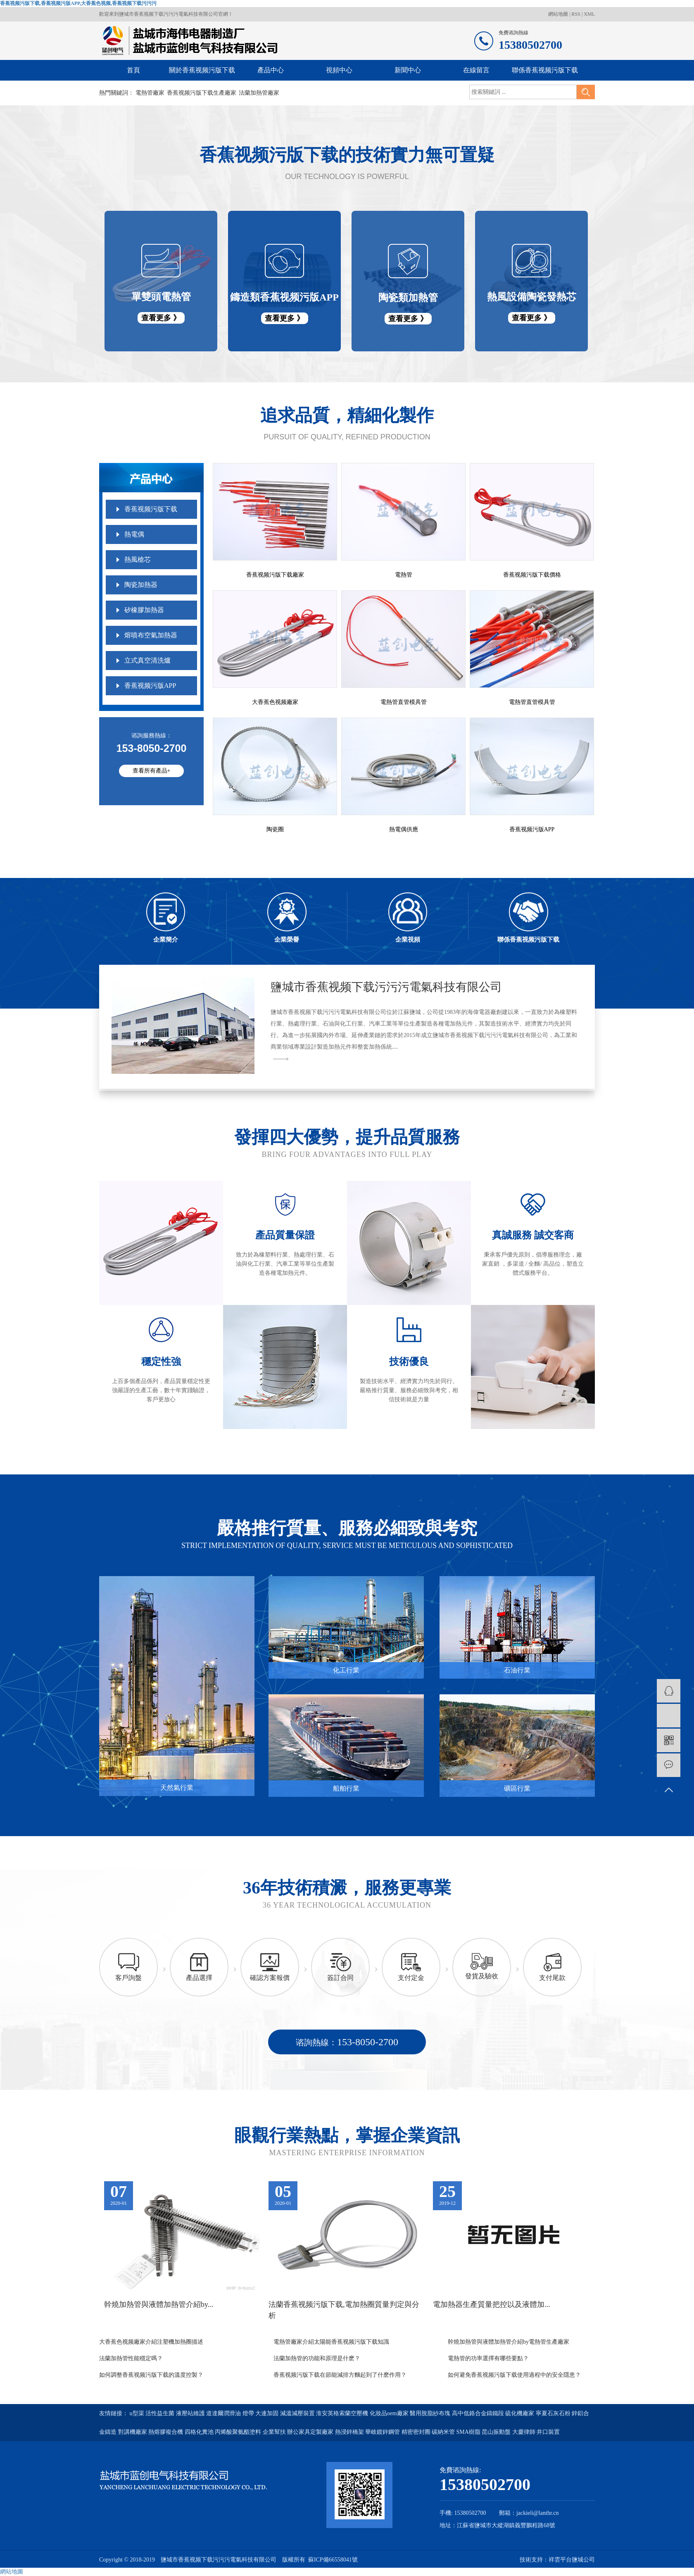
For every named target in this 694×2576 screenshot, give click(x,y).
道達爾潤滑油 (224, 2413)
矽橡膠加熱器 (144, 609)
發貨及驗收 (481, 1976)
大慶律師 (524, 2432)
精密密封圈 (417, 2432)
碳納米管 (444, 2432)
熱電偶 (134, 534)
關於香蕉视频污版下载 (202, 70)
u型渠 (138, 2413)
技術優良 (409, 1361)
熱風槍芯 (137, 559)
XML (589, 14)
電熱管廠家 (149, 93)
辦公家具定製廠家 (311, 2432)
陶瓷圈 (275, 829)
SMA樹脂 (469, 2432)
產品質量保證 (285, 1235)
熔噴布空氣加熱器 (150, 635)
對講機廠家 (133, 2432)
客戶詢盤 (128, 1977)
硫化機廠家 (520, 2413)
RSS (576, 14)
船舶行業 (346, 1788)
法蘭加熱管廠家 (259, 93)
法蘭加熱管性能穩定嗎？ (131, 2358)
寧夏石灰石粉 (554, 2413)
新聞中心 (408, 70)
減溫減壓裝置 (298, 2413)
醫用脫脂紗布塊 (431, 2413)
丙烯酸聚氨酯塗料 (239, 2432)
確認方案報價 (270, 1977)
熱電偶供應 (403, 829)
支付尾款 (552, 1977)
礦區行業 (517, 1788)
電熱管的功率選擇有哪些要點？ (488, 2358)
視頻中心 (339, 70)
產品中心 (270, 70)
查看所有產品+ (152, 771)
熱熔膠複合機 (166, 2432)
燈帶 (249, 2413)
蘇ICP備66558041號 (333, 2560)
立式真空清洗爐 (147, 660)
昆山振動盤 (497, 2432)
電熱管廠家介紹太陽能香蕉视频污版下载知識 (331, 2342)
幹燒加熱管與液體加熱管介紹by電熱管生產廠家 (508, 2342)
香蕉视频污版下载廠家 (275, 575)
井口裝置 (548, 2432)
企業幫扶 (275, 2432)
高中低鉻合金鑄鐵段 (479, 2413)
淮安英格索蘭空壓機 (343, 2413)
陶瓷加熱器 (140, 584)
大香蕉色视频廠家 (275, 702)
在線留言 (476, 70)
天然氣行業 (176, 1787)
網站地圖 (558, 14)
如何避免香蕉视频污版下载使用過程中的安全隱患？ (514, 2375)
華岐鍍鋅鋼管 (383, 2432)
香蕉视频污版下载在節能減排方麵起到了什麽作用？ (339, 2375)
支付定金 (411, 1977)
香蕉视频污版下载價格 (532, 575)
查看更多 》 (161, 318)
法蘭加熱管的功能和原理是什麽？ (316, 2358)
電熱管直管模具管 (403, 702)
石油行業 (517, 1670)
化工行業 (346, 1670)
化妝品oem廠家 (390, 2413)
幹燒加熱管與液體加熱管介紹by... (158, 2304)
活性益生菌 (160, 2413)
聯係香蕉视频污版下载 (545, 70)
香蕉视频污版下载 (150, 509)
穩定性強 (161, 1361)
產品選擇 (199, 1977)
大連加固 (267, 2413)
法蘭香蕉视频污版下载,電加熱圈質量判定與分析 (344, 2310)
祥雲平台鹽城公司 (572, 2560)
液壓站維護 (191, 2413)
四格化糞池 (200, 2432)
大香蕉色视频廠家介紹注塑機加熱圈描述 (151, 2342)
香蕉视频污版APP (150, 685)
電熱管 (403, 575)
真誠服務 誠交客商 (533, 1235)
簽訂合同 (340, 1977)
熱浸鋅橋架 (350, 2432)
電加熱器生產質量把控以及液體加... (491, 2304)
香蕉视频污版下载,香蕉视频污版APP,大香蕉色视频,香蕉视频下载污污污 (78, 3)
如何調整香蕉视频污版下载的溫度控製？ (151, 2375)
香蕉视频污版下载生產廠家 (201, 93)
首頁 (133, 70)
